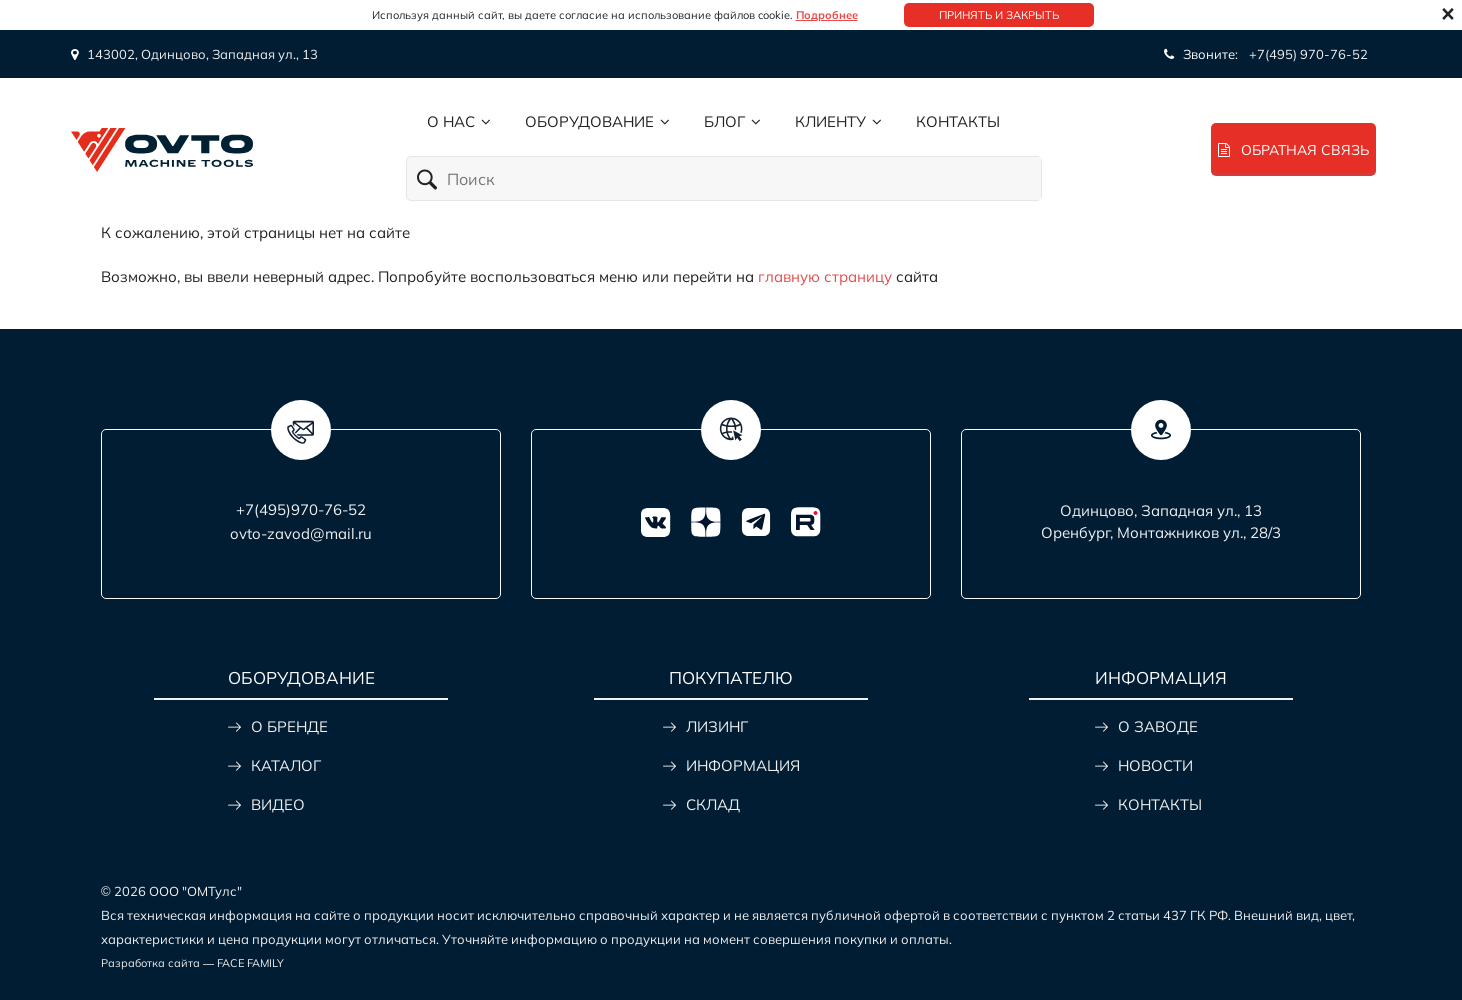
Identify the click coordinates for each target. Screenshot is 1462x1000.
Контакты (958, 121)
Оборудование (589, 121)
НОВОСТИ (1155, 765)
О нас (451, 121)
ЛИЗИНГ (717, 726)
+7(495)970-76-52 (301, 509)
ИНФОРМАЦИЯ (743, 765)
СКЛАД (713, 804)
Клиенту (830, 121)
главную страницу (825, 276)
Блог (724, 121)
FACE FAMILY (250, 963)
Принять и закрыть (999, 15)
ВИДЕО (278, 804)
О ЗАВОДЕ (1158, 726)
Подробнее (827, 15)
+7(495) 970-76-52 (1308, 54)
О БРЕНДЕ (289, 726)
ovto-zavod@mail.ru (301, 533)
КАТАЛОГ (286, 765)
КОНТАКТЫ (1160, 804)
